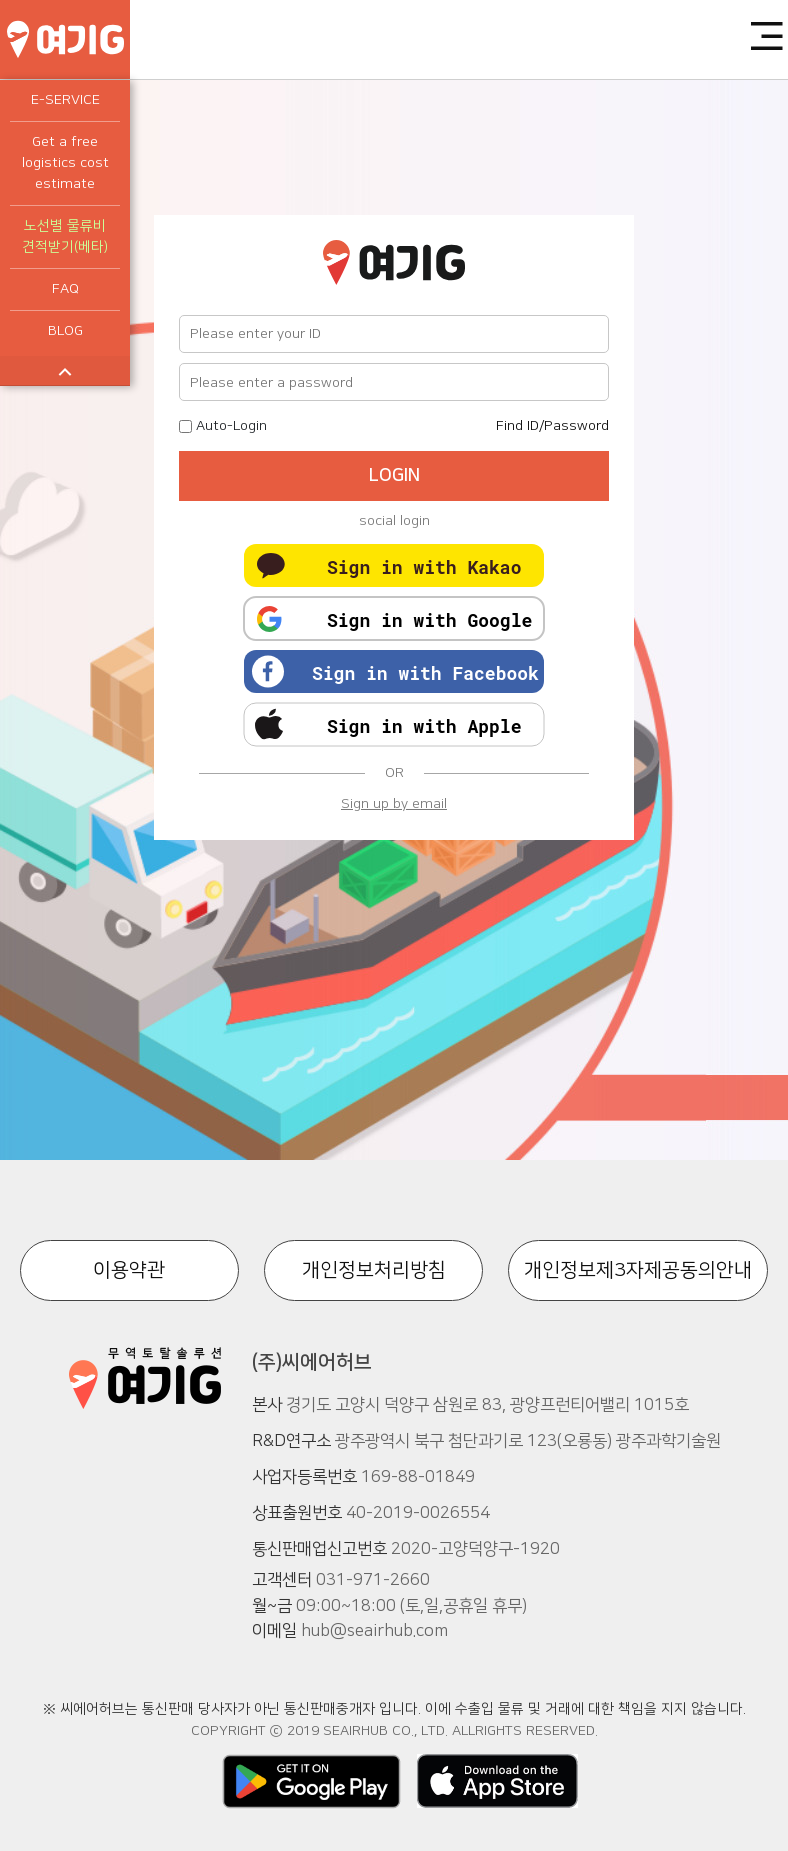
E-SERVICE (65, 100)
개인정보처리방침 (374, 1270)
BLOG (65, 331)
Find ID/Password (552, 426)
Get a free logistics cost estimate (65, 163)
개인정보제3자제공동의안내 (638, 1270)
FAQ (65, 289)
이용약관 (129, 1270)
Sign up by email (394, 804)
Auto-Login (231, 426)
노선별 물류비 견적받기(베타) (65, 236)
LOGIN (394, 476)
